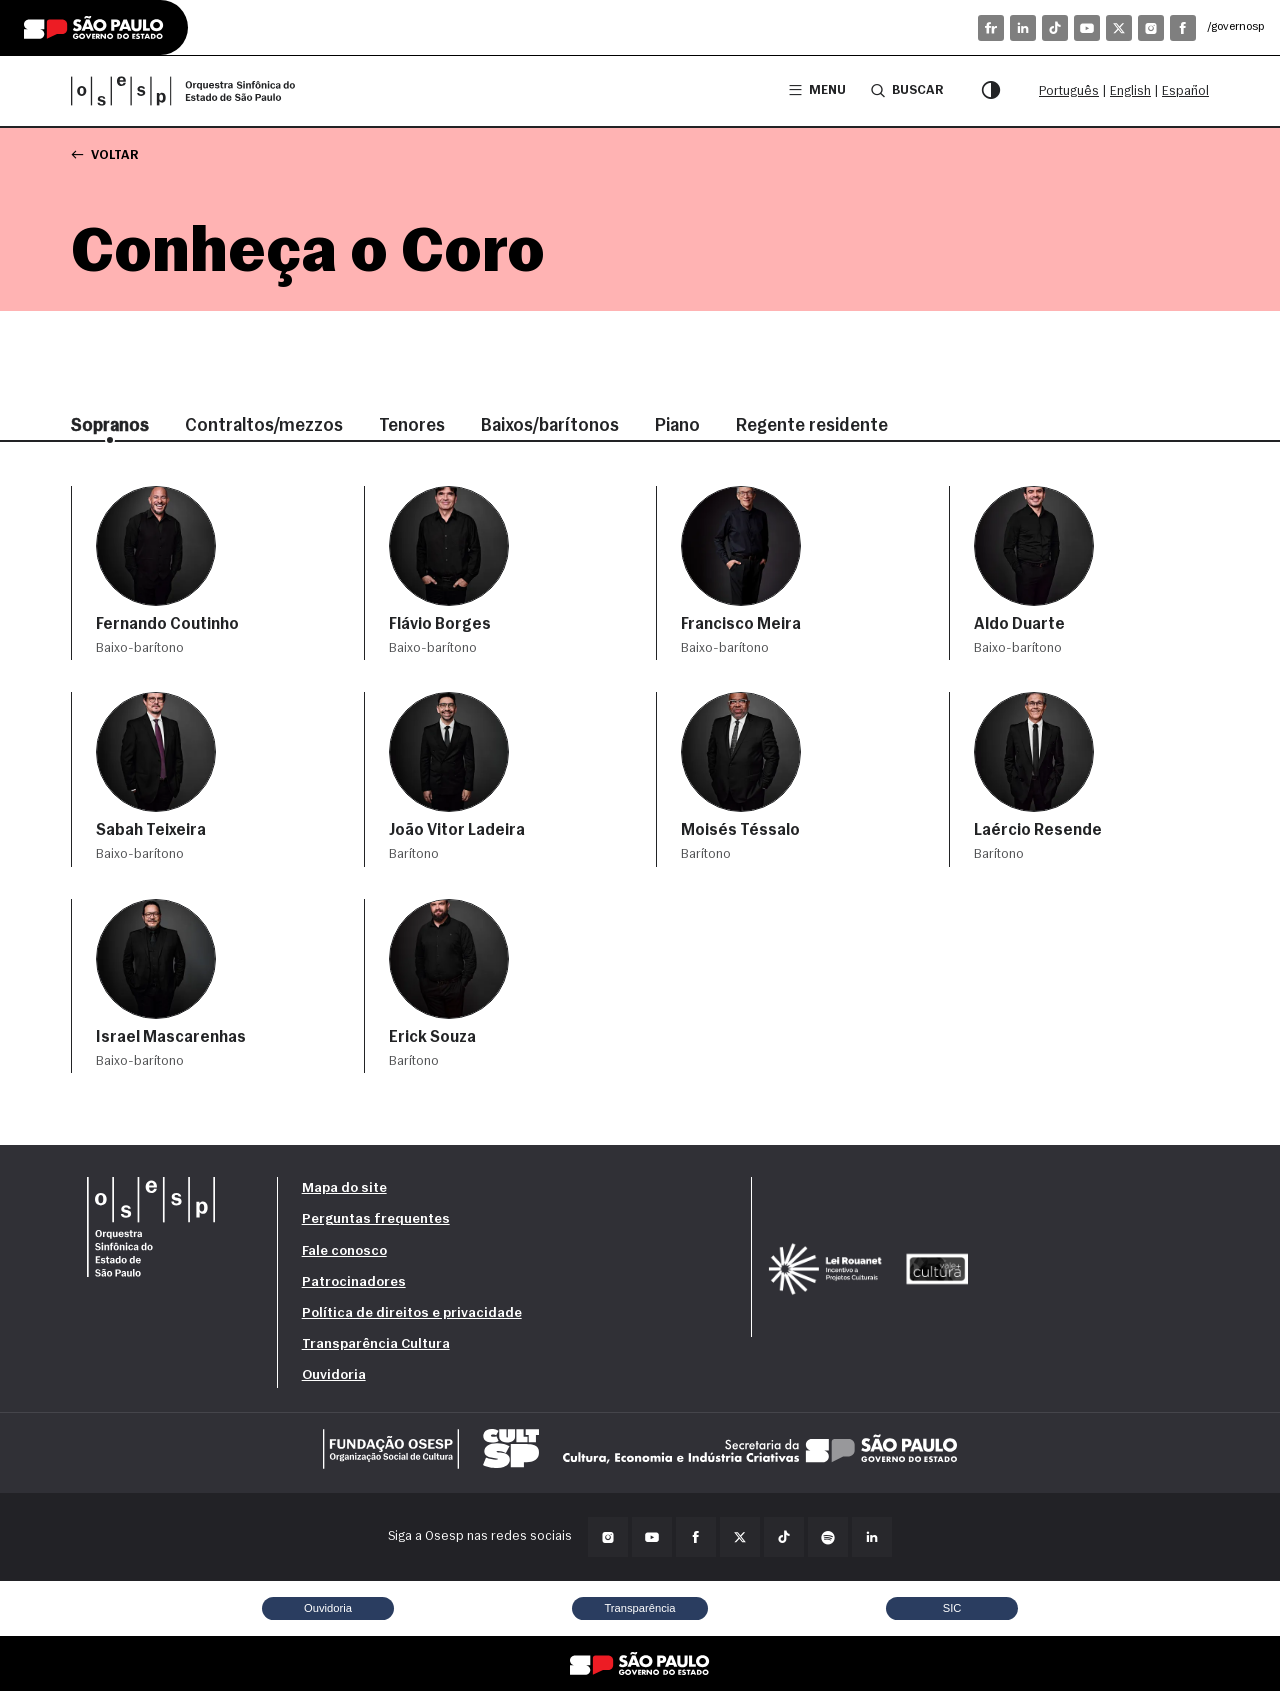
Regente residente (812, 426)
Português (1069, 91)
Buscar (907, 90)
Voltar (104, 154)
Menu (817, 90)
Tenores (412, 426)
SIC (952, 1608)
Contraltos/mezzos (264, 426)
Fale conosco (344, 1251)
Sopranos (110, 426)
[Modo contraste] (991, 91)
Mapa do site (344, 1188)
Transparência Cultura (376, 1344)
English (1130, 91)
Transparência (639, 1608)
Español (1185, 91)
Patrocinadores (354, 1282)
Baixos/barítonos (550, 426)
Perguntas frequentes (376, 1219)
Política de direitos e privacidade (412, 1313)
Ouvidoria (334, 1375)
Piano (677, 426)
